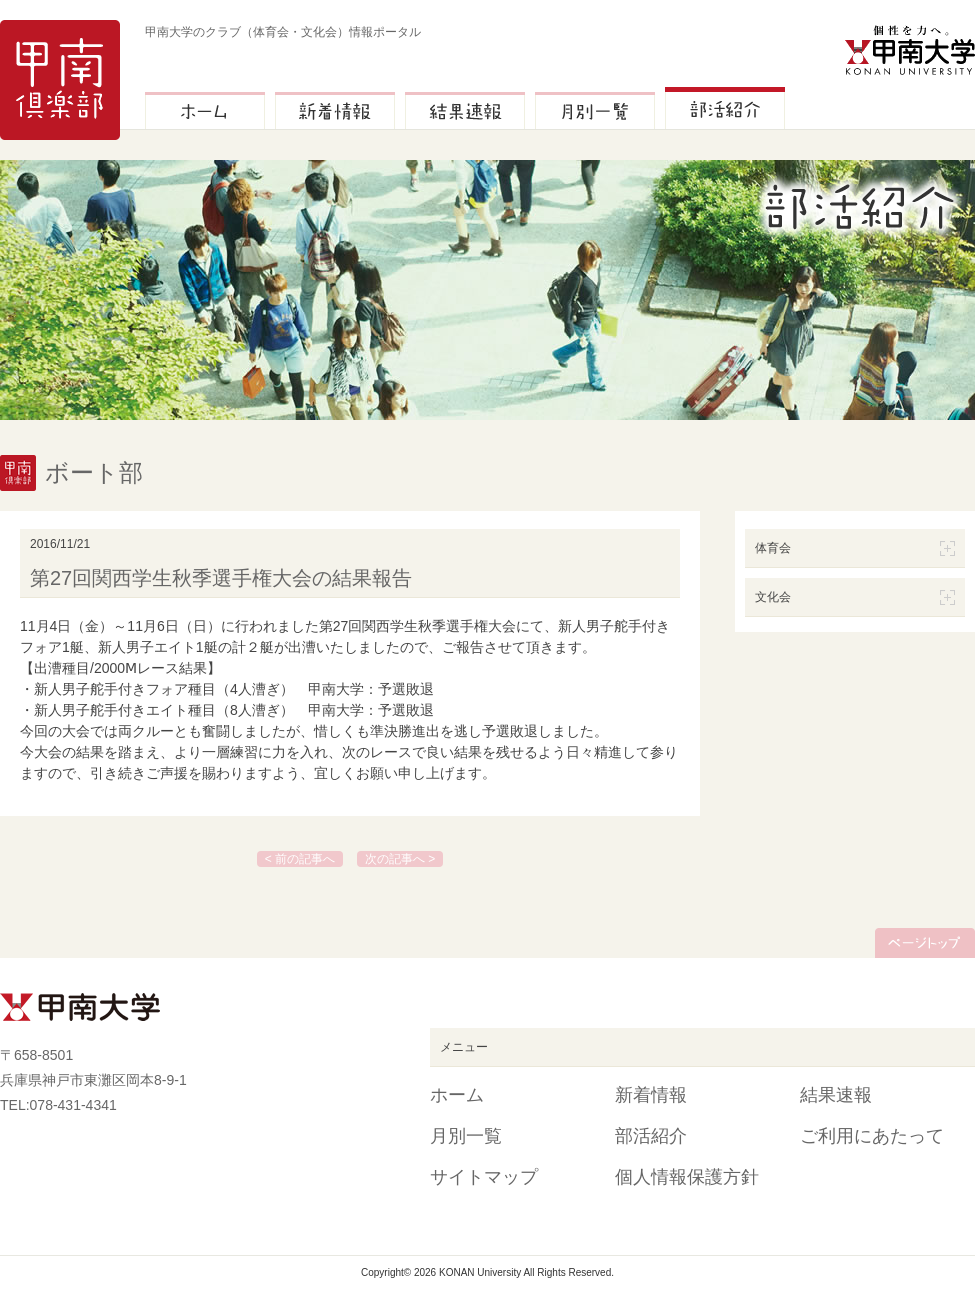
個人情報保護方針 (687, 1177)
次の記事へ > (400, 859)
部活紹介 (651, 1136)
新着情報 (651, 1095)
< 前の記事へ (300, 859)
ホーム (457, 1095)
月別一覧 (466, 1136)
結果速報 (836, 1095)
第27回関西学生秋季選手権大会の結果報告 (221, 578)
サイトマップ (484, 1177)
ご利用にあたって (872, 1136)
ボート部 (94, 472)
